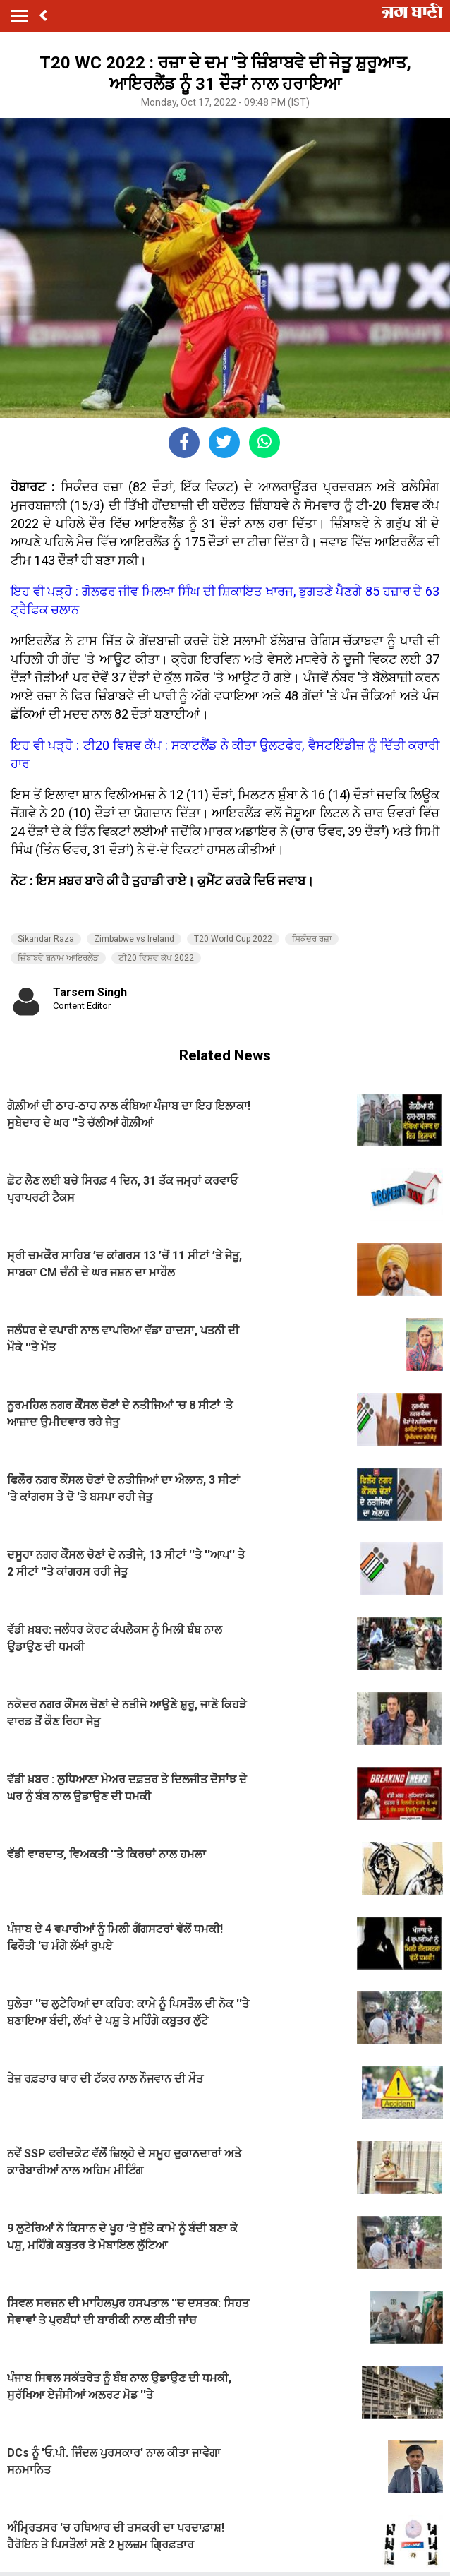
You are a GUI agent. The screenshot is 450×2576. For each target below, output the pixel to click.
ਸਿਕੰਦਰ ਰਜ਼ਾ (312, 939)
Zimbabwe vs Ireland (134, 939)
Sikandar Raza (46, 939)
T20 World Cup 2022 (233, 939)
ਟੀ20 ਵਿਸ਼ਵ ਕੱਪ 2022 (156, 958)
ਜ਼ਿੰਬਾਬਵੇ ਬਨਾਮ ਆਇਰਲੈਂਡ (58, 958)
